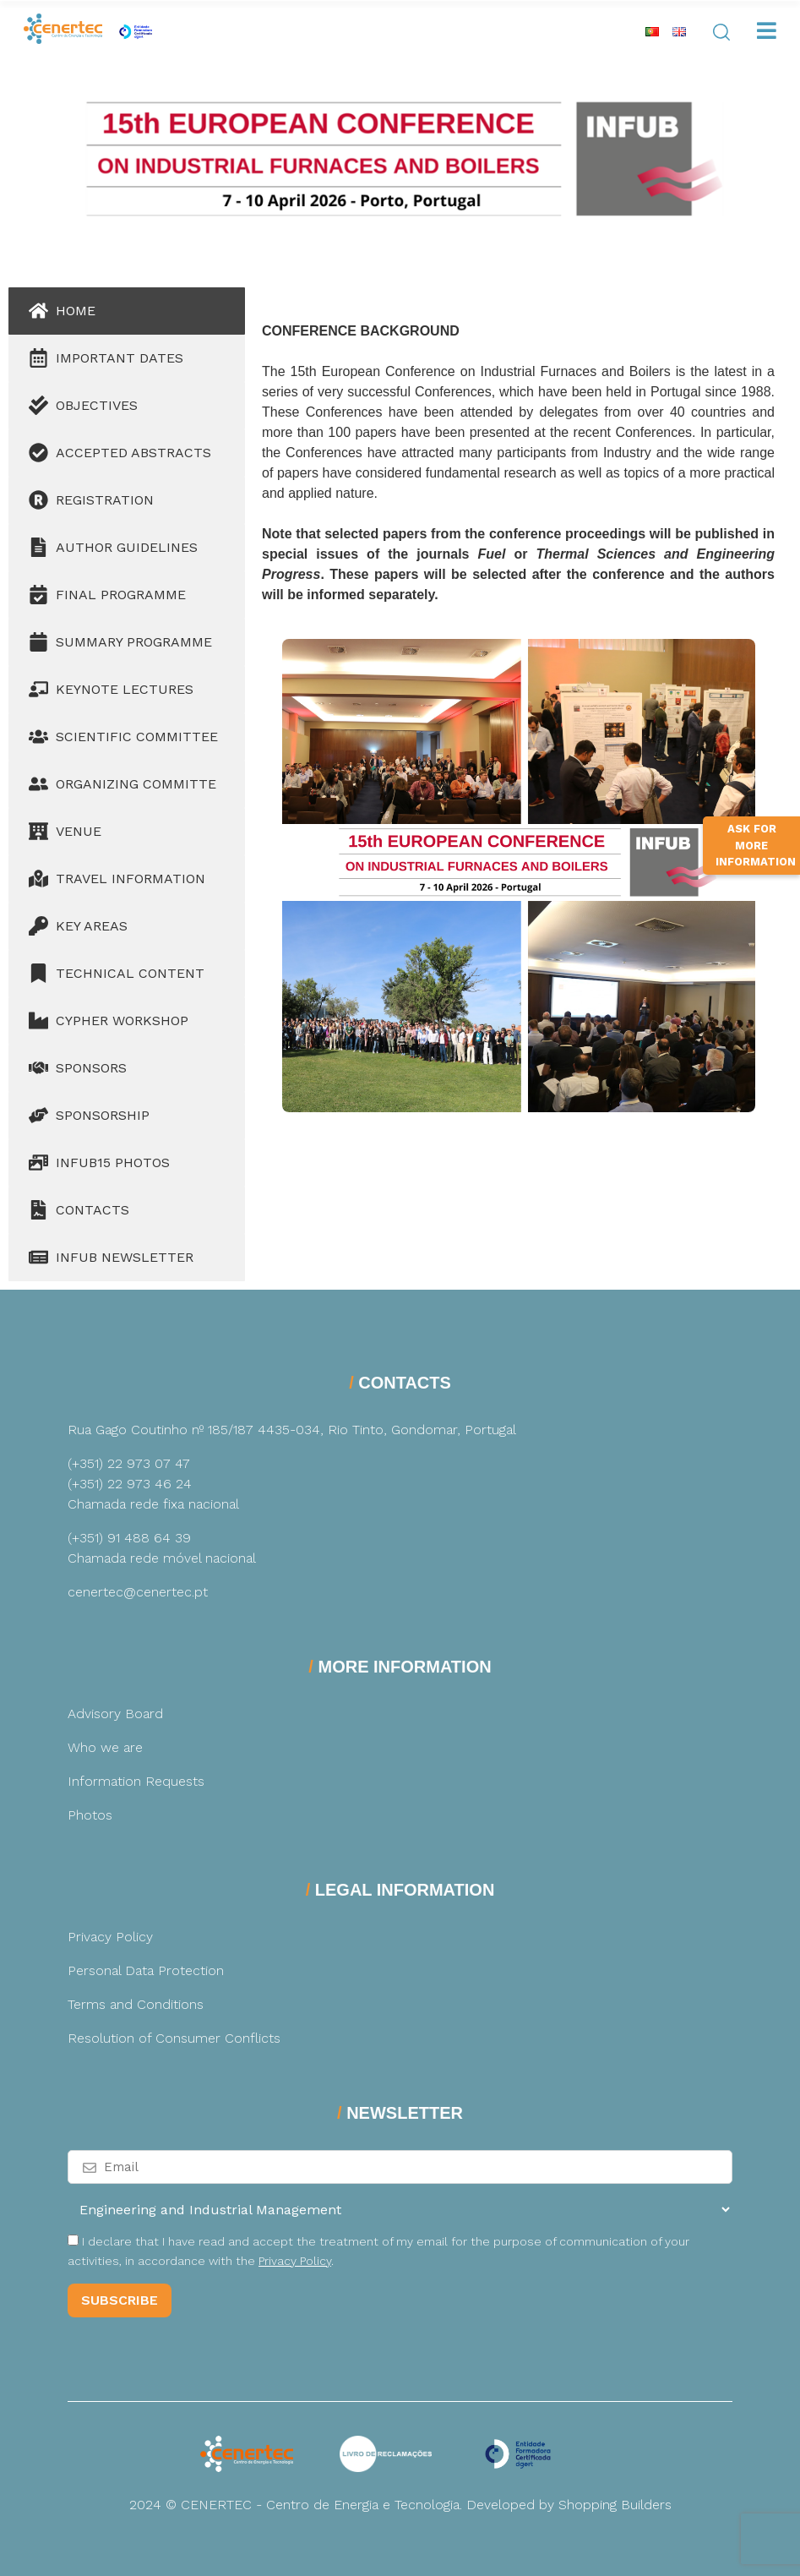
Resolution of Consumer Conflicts (174, 2038)
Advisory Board (115, 1714)
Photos (90, 1815)
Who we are (105, 1747)
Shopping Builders (615, 2505)
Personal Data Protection (146, 1970)
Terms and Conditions (136, 2004)
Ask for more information (756, 853)
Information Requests (136, 1781)
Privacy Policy (110, 1937)
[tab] (126, 311)
